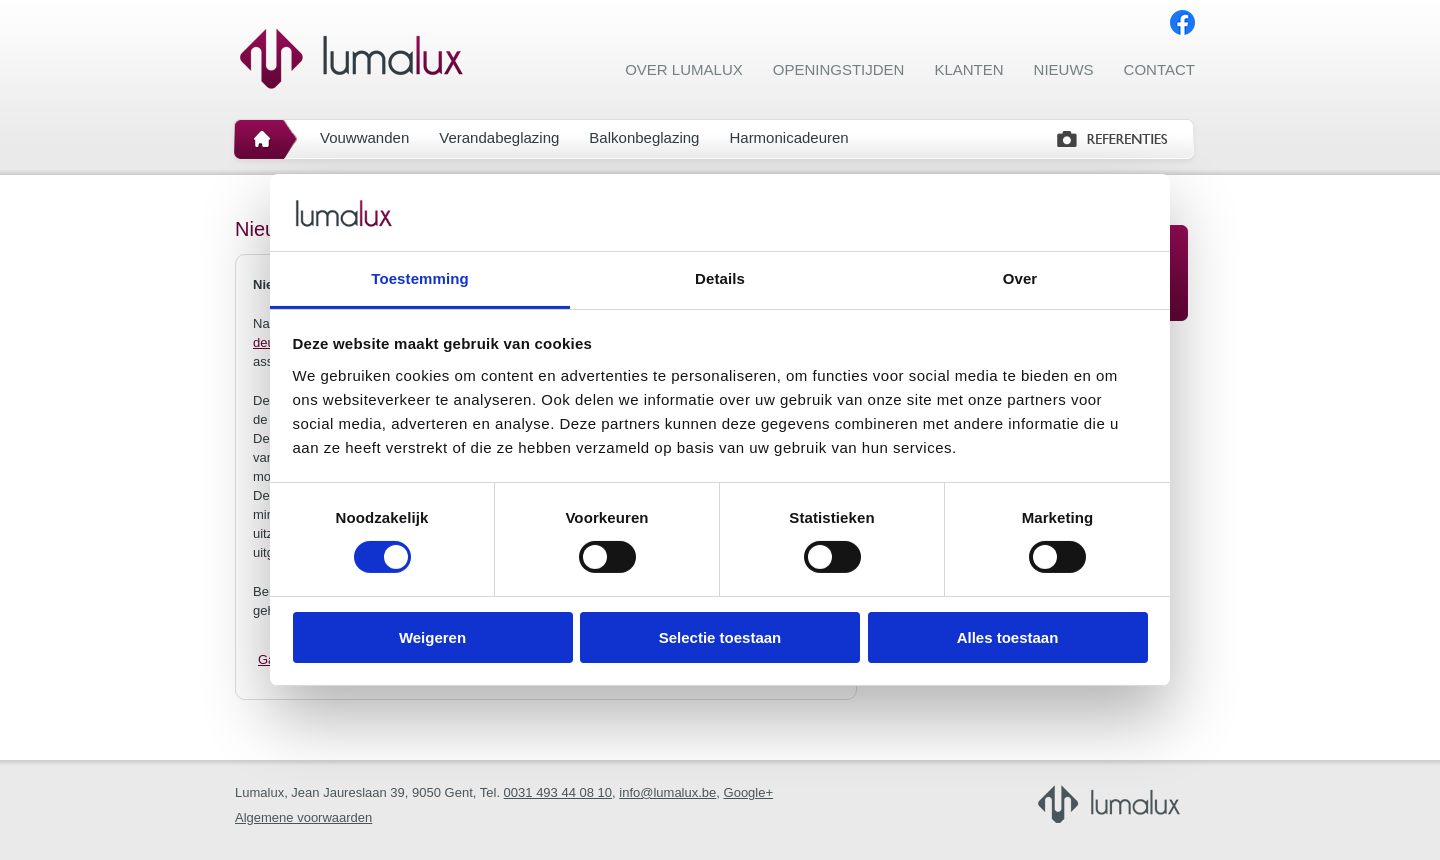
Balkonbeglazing (644, 137)
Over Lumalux (684, 69)
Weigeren (432, 637)
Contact (1159, 69)
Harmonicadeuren (788, 137)
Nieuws (1064, 69)
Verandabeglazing (499, 137)
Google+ (749, 792)
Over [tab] (1020, 278)
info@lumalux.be (667, 792)
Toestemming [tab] (420, 278)
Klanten (968, 69)
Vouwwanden (364, 137)
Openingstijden (839, 69)
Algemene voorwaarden (303, 817)
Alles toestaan (1008, 637)
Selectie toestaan (720, 637)
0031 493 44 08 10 (558, 792)
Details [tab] (720, 278)
